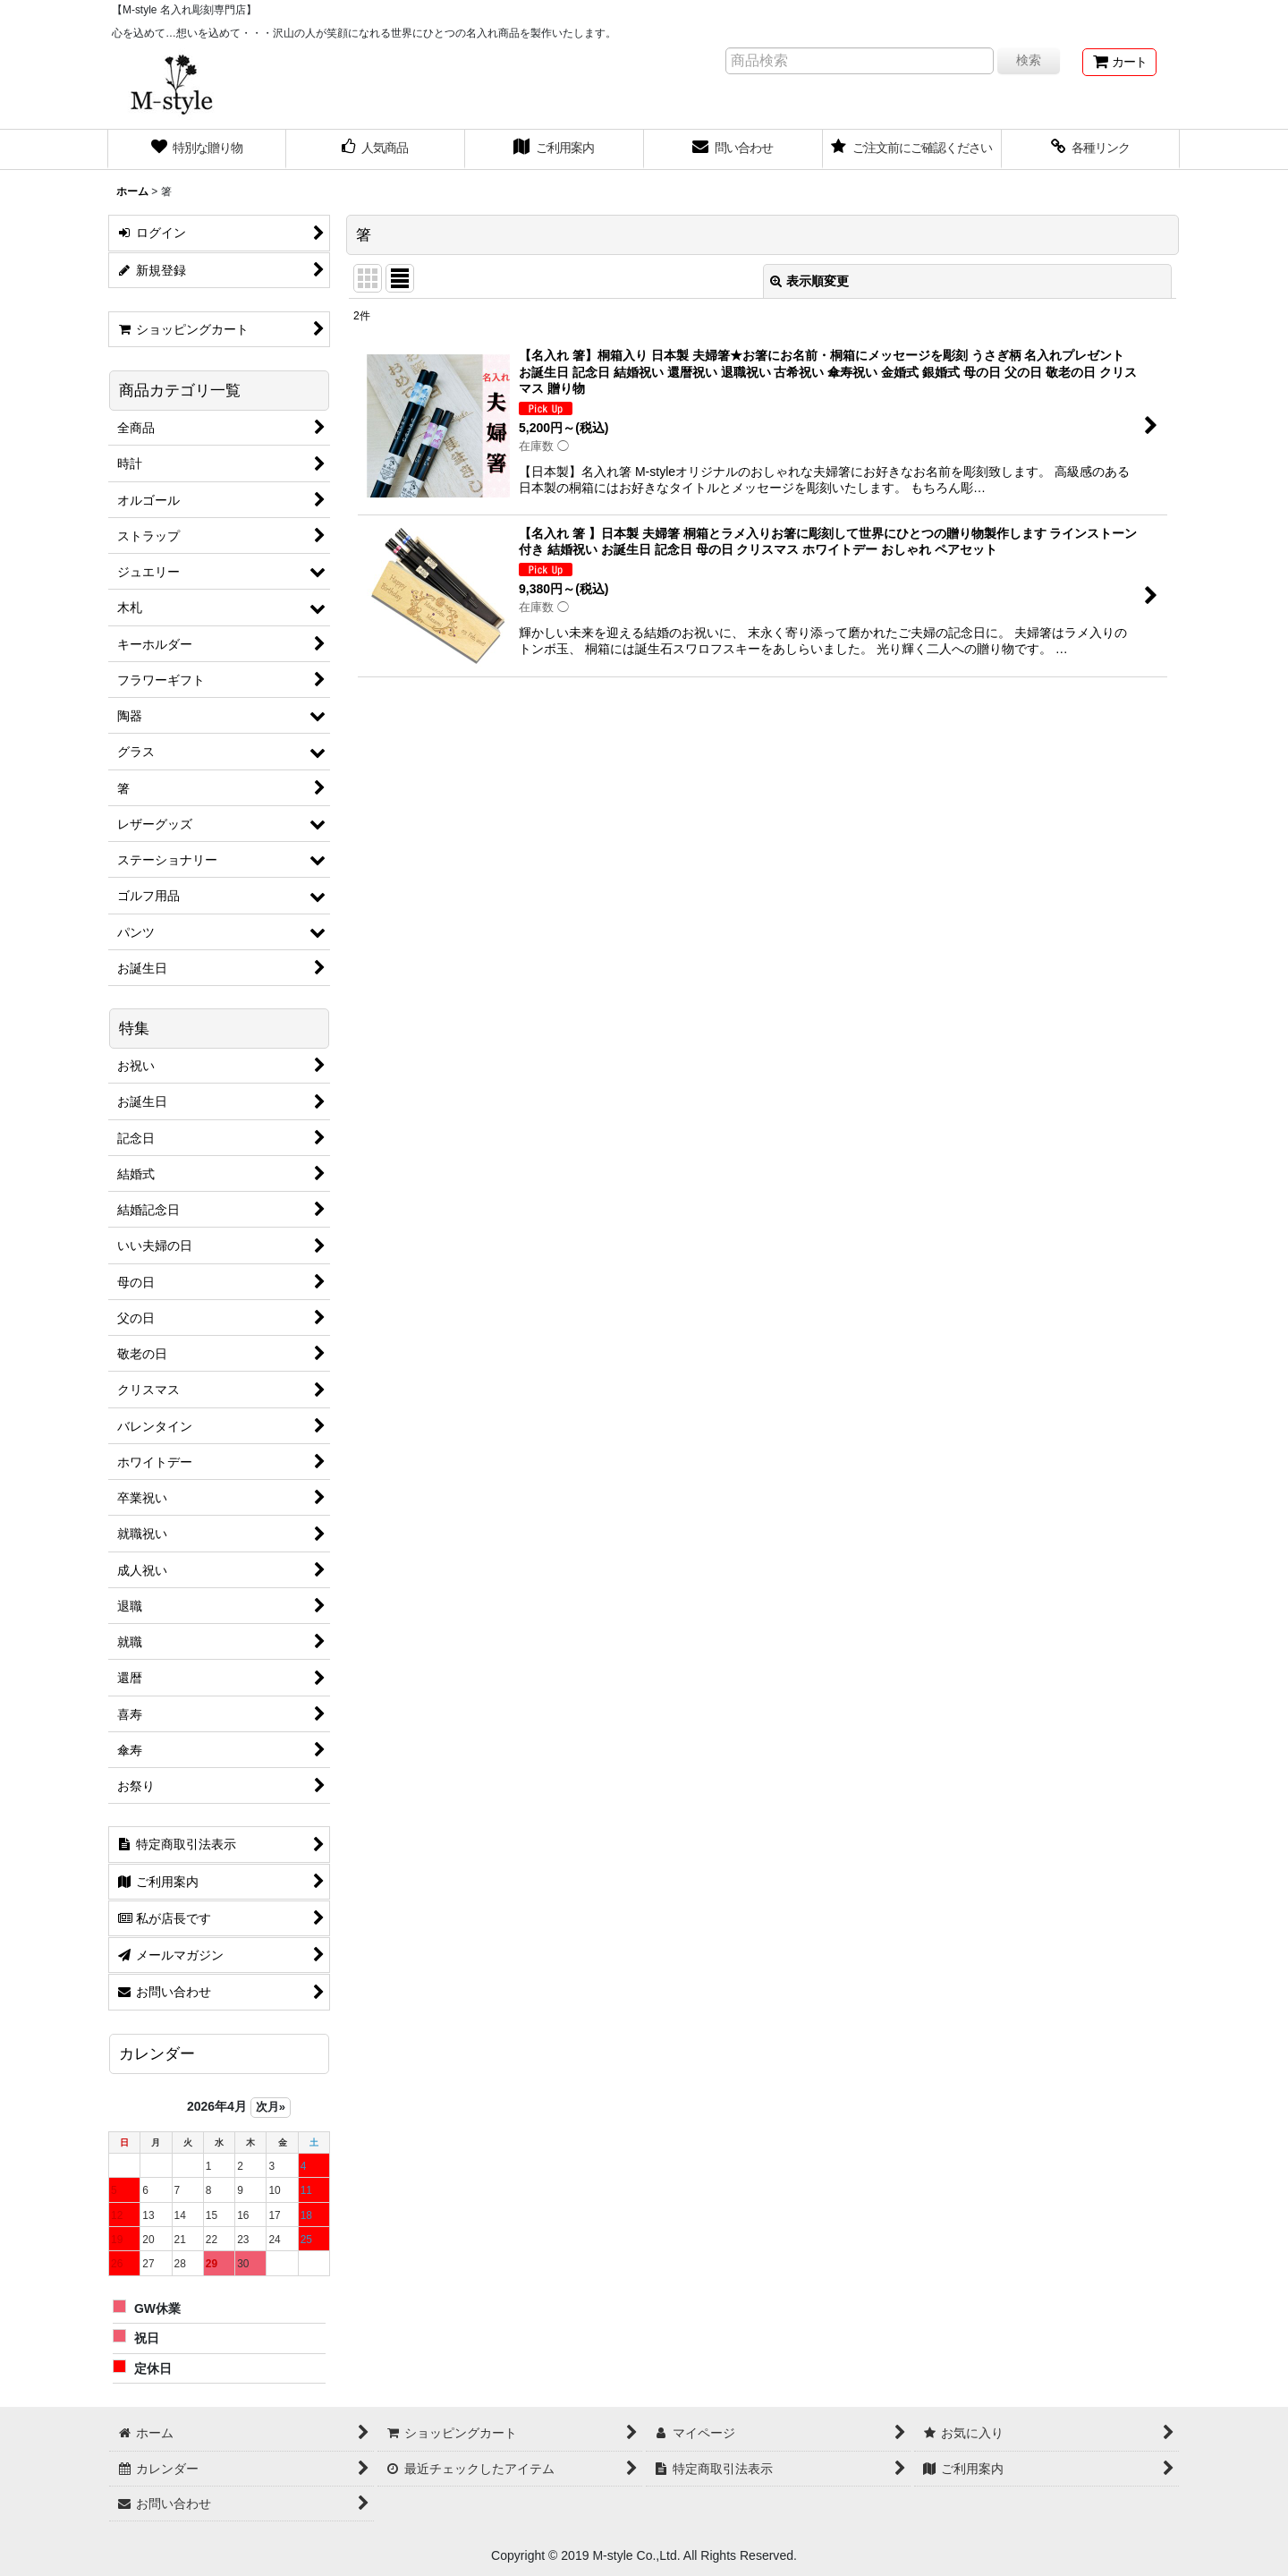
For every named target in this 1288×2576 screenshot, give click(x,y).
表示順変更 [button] (809, 281)
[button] (1091, 149)
